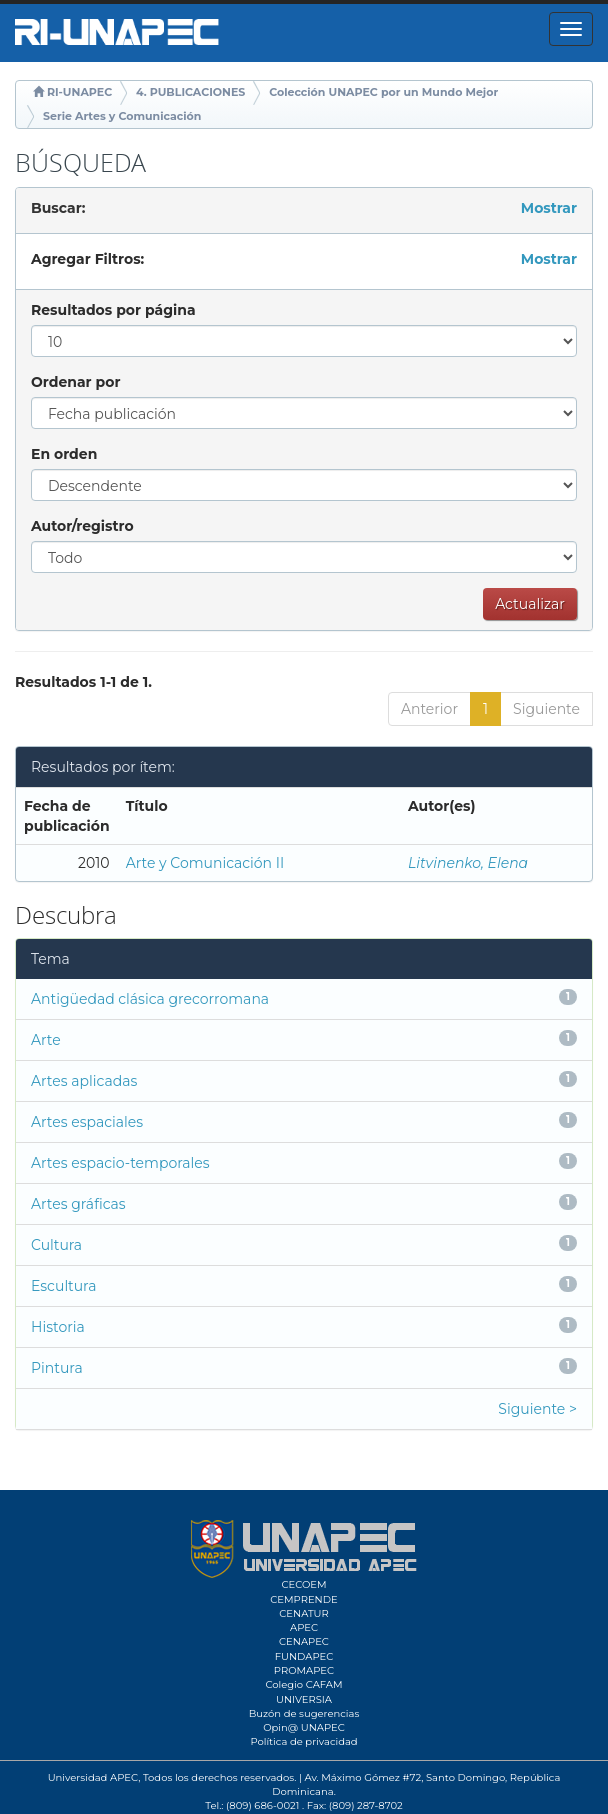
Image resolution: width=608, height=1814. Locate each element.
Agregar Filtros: (87, 259)
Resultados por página (113, 310)
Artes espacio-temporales (120, 1163)
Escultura (63, 1286)
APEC (304, 1627)
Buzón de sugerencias (304, 1713)
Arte (46, 1040)
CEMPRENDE (303, 1599)
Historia (58, 1327)
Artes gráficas (78, 1204)
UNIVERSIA (304, 1699)
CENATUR (303, 1613)
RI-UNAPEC (79, 92)
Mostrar (549, 208)
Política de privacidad (303, 1741)
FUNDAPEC (304, 1656)
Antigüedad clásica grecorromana (150, 999)
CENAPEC (304, 1641)
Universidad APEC (93, 1777)
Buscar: (58, 208)
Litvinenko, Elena (468, 863)
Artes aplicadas (84, 1081)
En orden (64, 454)
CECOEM (303, 1584)
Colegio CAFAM (303, 1684)
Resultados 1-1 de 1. (83, 682)
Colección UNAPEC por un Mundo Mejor (383, 92)
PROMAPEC (304, 1670)
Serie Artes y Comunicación (122, 116)
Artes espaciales (87, 1122)
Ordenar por (75, 382)
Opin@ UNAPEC (304, 1727)
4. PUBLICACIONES (190, 92)
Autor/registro (82, 526)
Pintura (57, 1368)
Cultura (56, 1245)
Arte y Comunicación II (205, 863)
